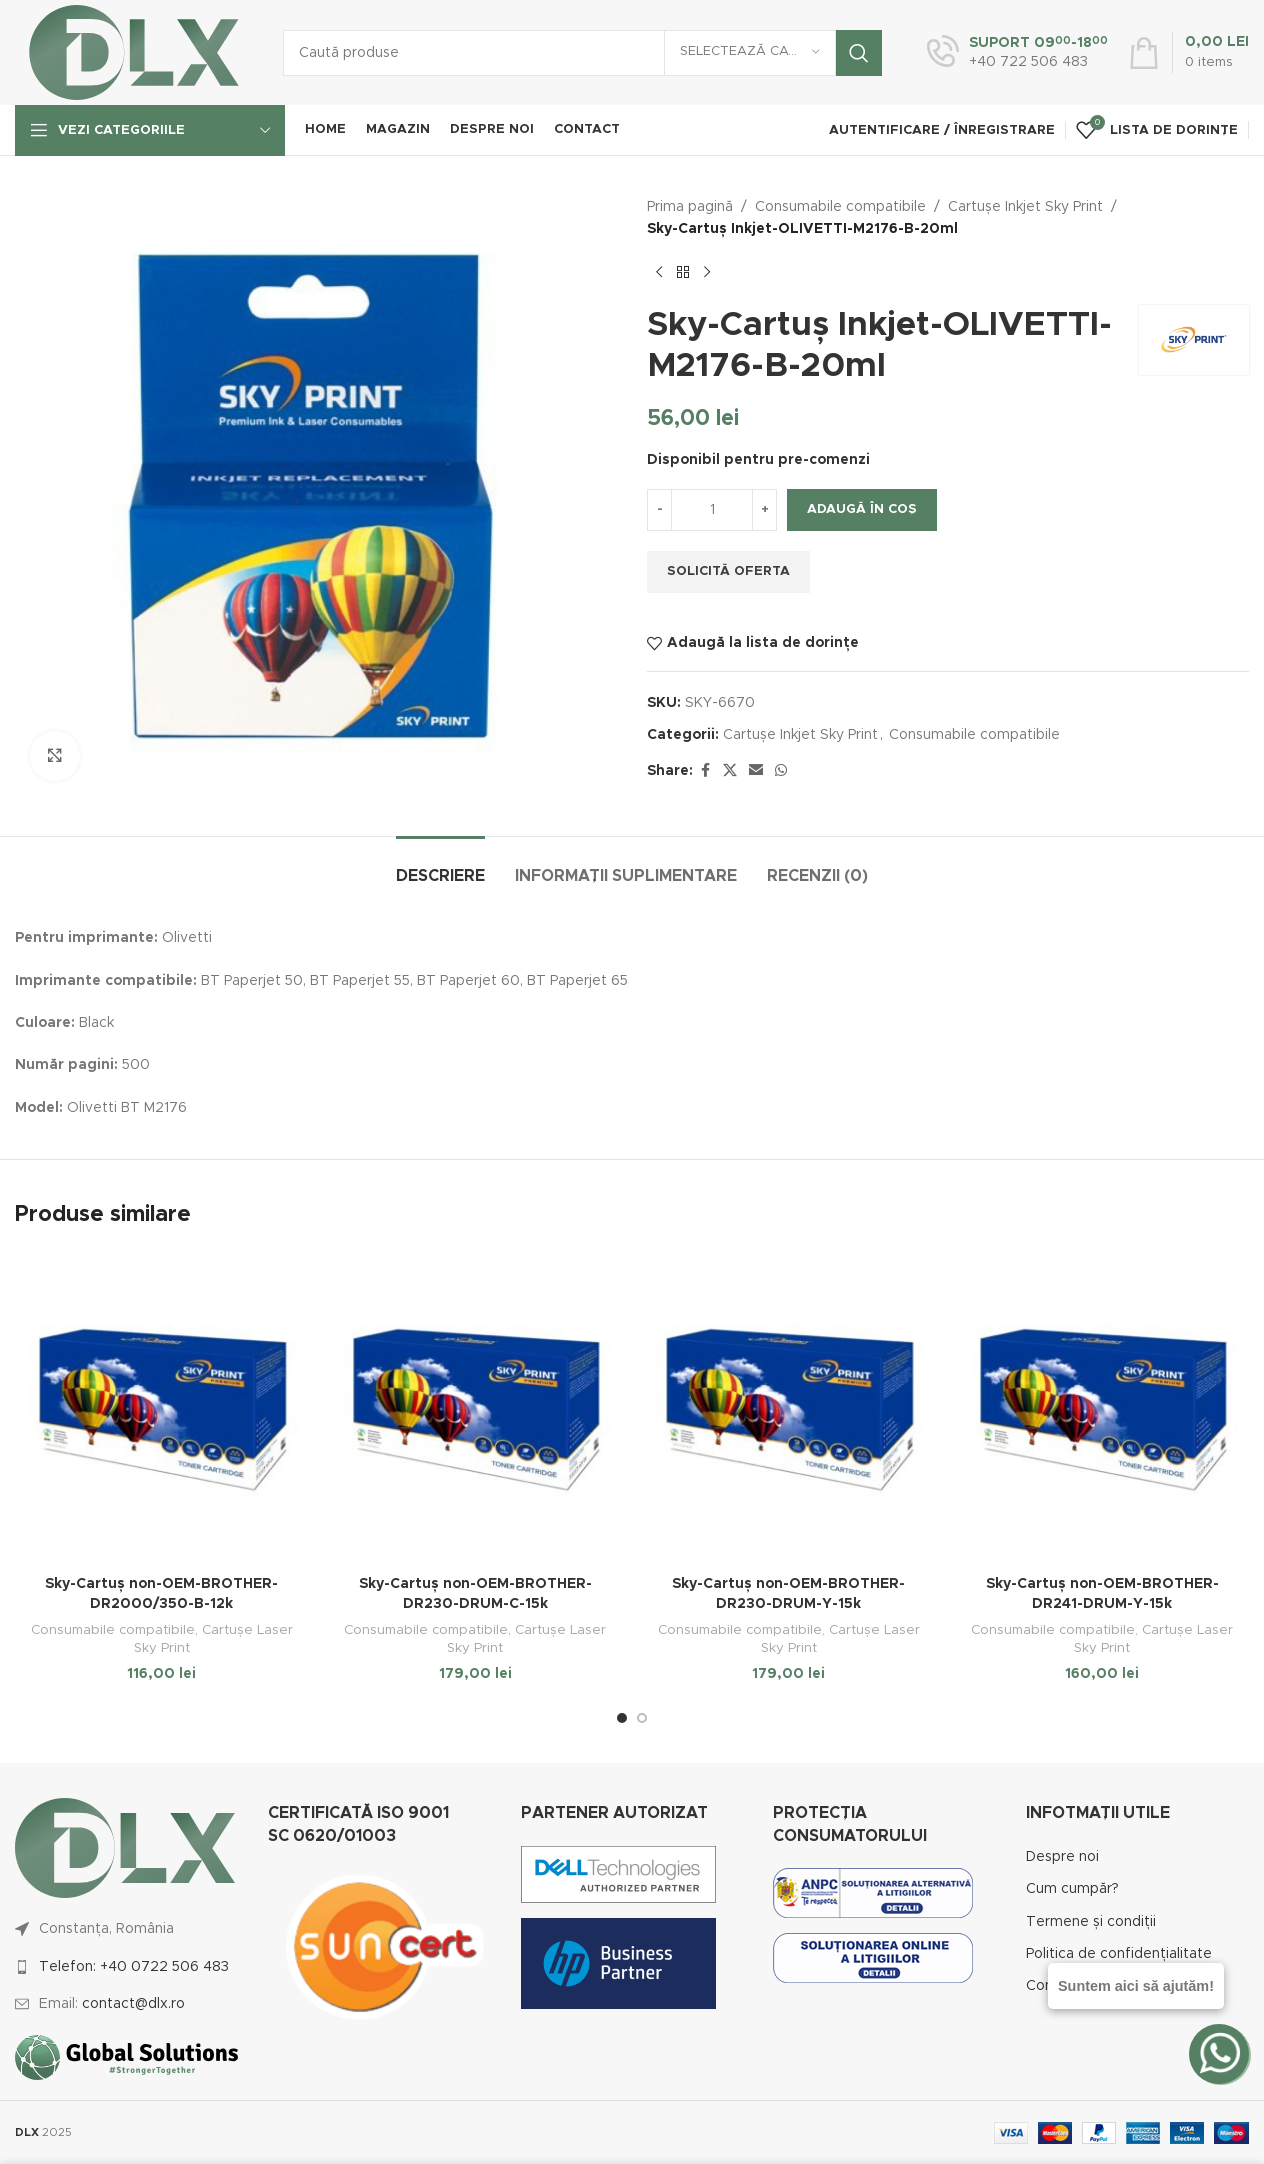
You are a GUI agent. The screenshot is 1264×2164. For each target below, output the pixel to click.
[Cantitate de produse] (712, 510)
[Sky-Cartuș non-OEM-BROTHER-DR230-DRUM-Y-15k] (789, 1408)
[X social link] (730, 771)
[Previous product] (659, 273)
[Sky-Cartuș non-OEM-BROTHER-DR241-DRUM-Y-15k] (1103, 1408)
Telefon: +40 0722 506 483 (134, 1967)
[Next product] (707, 273)
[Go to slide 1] (622, 1718)
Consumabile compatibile (840, 207)
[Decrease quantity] (659, 510)
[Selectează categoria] (750, 53)
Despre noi (1062, 1857)
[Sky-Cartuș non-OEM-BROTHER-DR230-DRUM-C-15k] (476, 1408)
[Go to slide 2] (642, 1718)
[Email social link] (756, 771)
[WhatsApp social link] (781, 771)
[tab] (440, 866)
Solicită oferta (728, 571)
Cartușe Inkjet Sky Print (1025, 207)
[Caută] (582, 53)
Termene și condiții (1091, 1922)
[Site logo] (134, 52)
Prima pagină (690, 207)
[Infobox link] (1017, 53)
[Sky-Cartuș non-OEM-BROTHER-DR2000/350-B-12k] (162, 1408)
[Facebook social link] (705, 771)
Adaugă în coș (862, 509)
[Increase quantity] (764, 510)
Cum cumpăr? (1072, 1889)
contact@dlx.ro (133, 2004)
